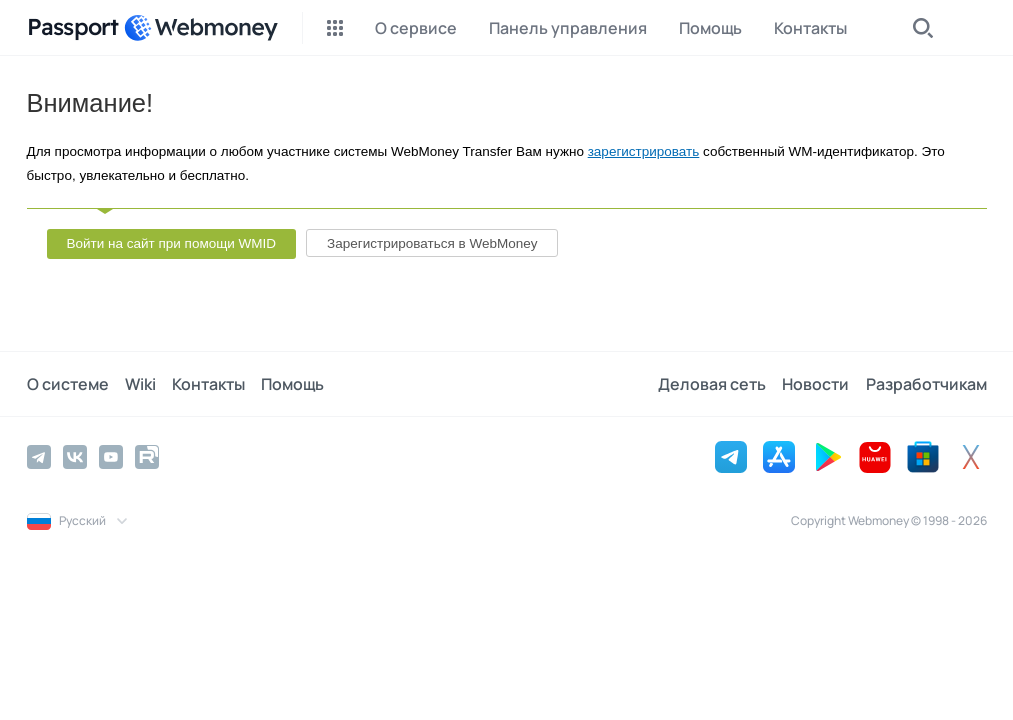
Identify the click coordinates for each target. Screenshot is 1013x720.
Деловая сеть (713, 384)
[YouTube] (111, 457)
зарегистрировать (644, 151)
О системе (68, 384)
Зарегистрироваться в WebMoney (432, 243)
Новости (816, 384)
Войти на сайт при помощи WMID (172, 243)
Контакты (208, 384)
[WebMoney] (201, 28)
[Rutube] (147, 457)
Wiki (140, 384)
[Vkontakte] (75, 457)
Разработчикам (926, 384)
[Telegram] (39, 457)
